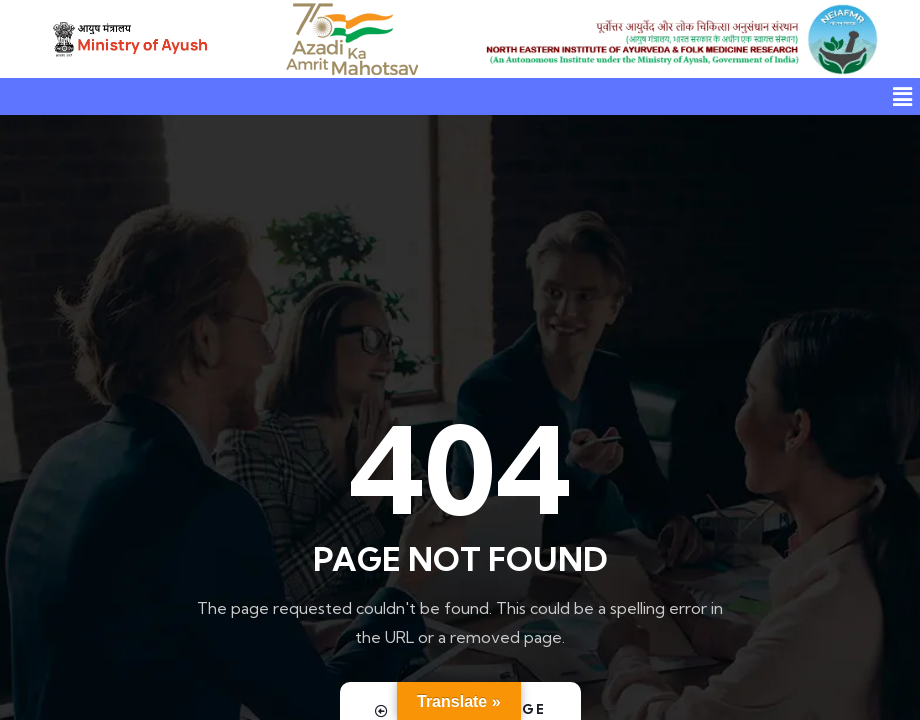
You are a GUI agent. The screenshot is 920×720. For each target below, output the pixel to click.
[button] (903, 96)
